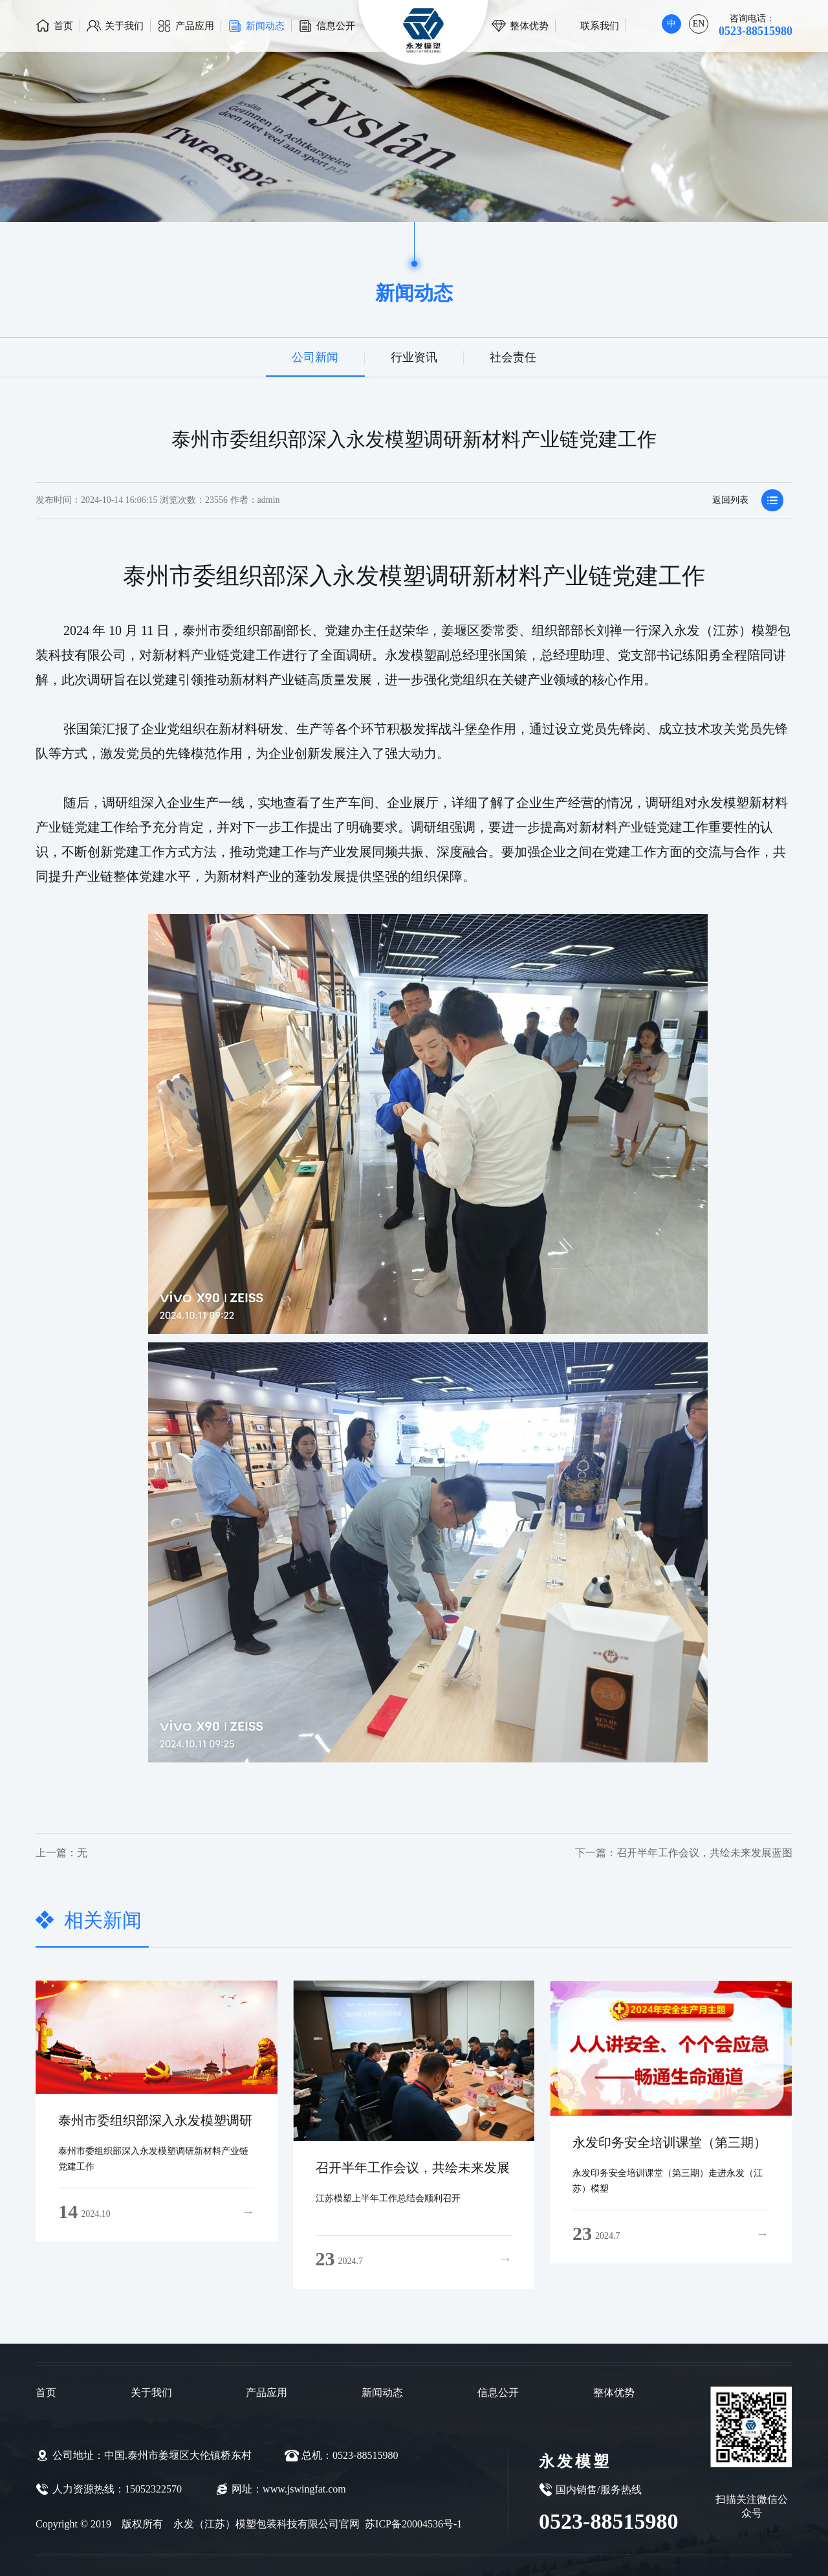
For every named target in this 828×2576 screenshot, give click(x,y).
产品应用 (194, 26)
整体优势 (529, 26)
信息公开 (335, 26)
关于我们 (124, 26)
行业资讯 (414, 356)
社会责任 (512, 356)
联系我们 (599, 26)
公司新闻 (315, 356)
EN (699, 23)
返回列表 (747, 506)
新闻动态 (265, 26)
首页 (63, 26)
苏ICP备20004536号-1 (412, 2523)
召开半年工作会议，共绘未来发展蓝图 (615, 1853)
